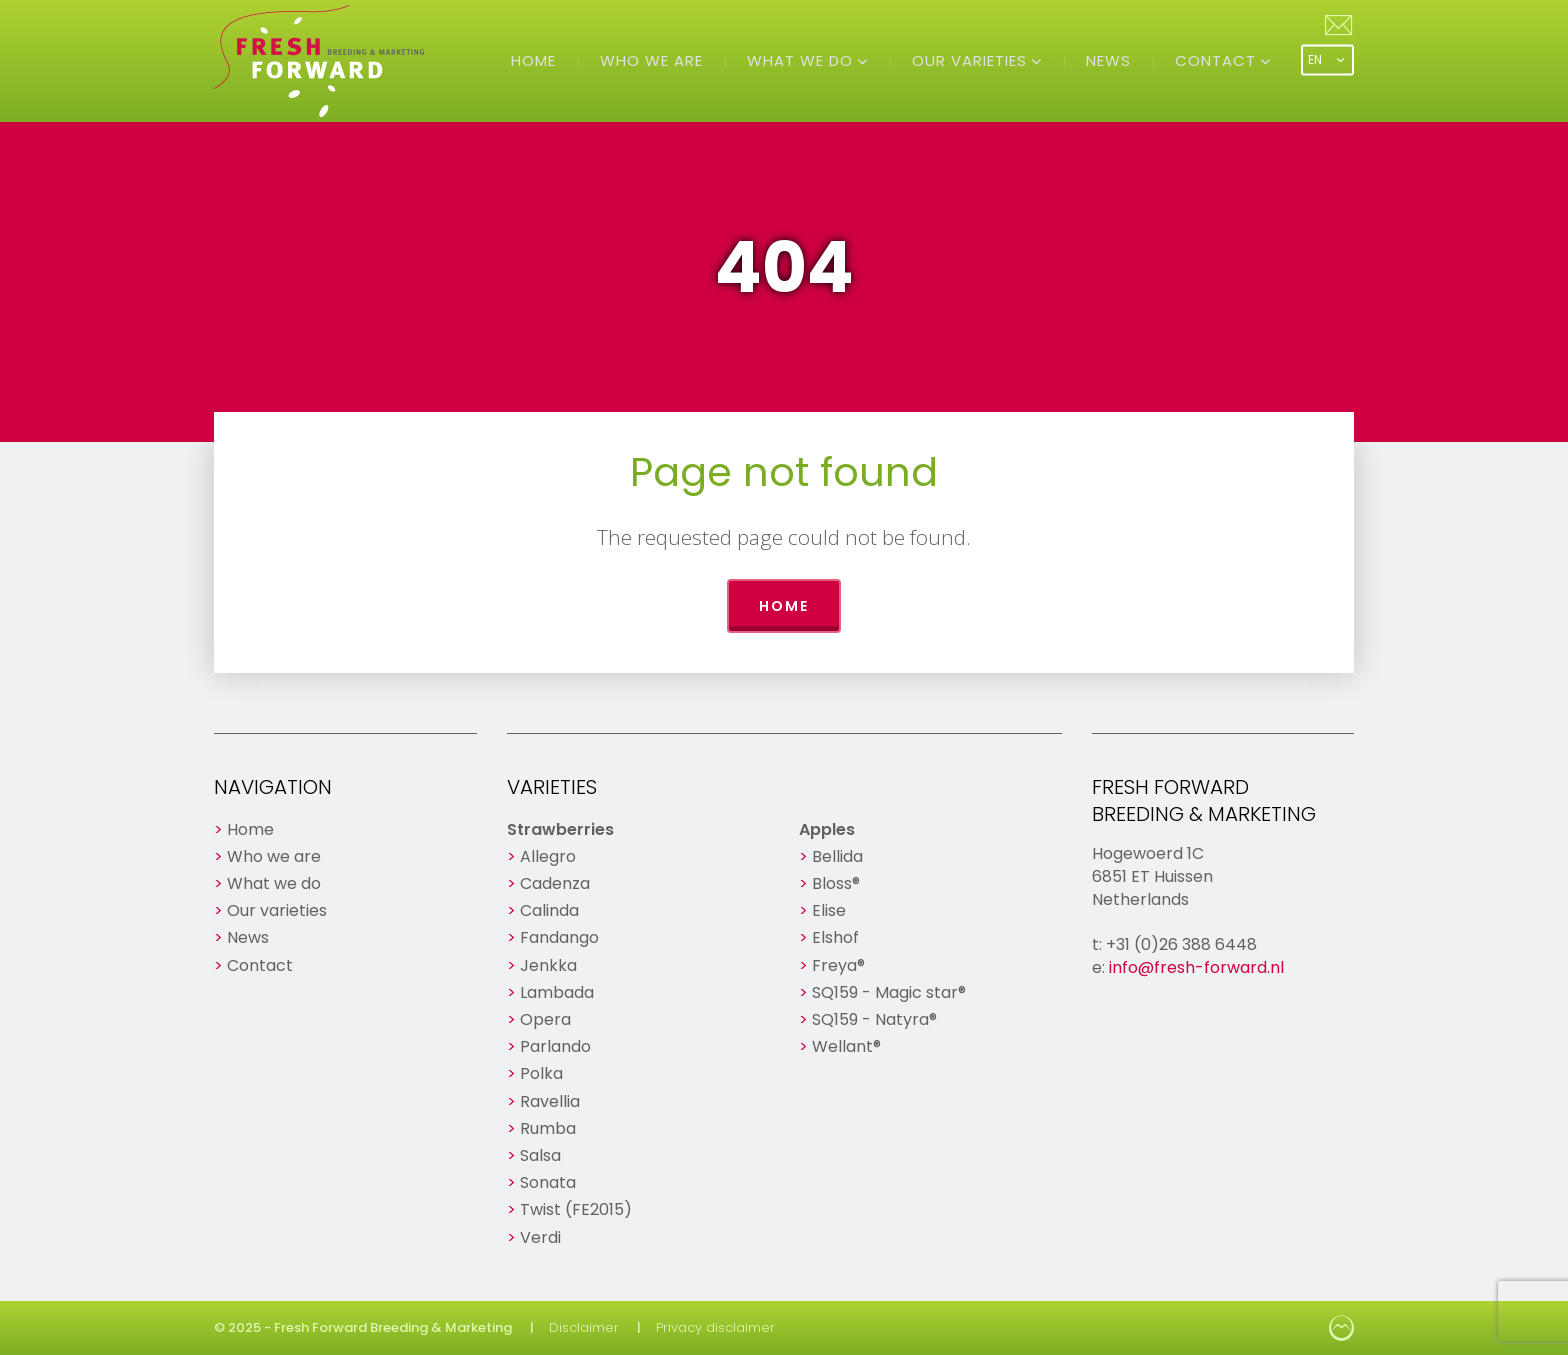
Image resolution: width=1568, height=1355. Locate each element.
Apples (827, 829)
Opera (545, 1019)
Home (533, 60)
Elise (829, 910)
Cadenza (555, 883)
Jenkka (548, 965)
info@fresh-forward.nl (1196, 967)
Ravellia (550, 1101)
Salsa (540, 1155)
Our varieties (972, 60)
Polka (541, 1073)
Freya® (838, 965)
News (1108, 60)
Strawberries (560, 829)
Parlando (555, 1046)
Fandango (559, 937)
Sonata (548, 1182)
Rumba (548, 1128)
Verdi (540, 1237)
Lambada (557, 992)
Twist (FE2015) (576, 1209)
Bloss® (836, 883)
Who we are (651, 60)
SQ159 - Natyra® (874, 1019)
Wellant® (846, 1046)
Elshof (835, 937)
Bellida (837, 856)
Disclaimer (584, 1327)
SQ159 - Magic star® (889, 992)
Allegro (548, 856)
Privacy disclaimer (715, 1327)
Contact (1218, 60)
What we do (802, 60)
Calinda (549, 910)
